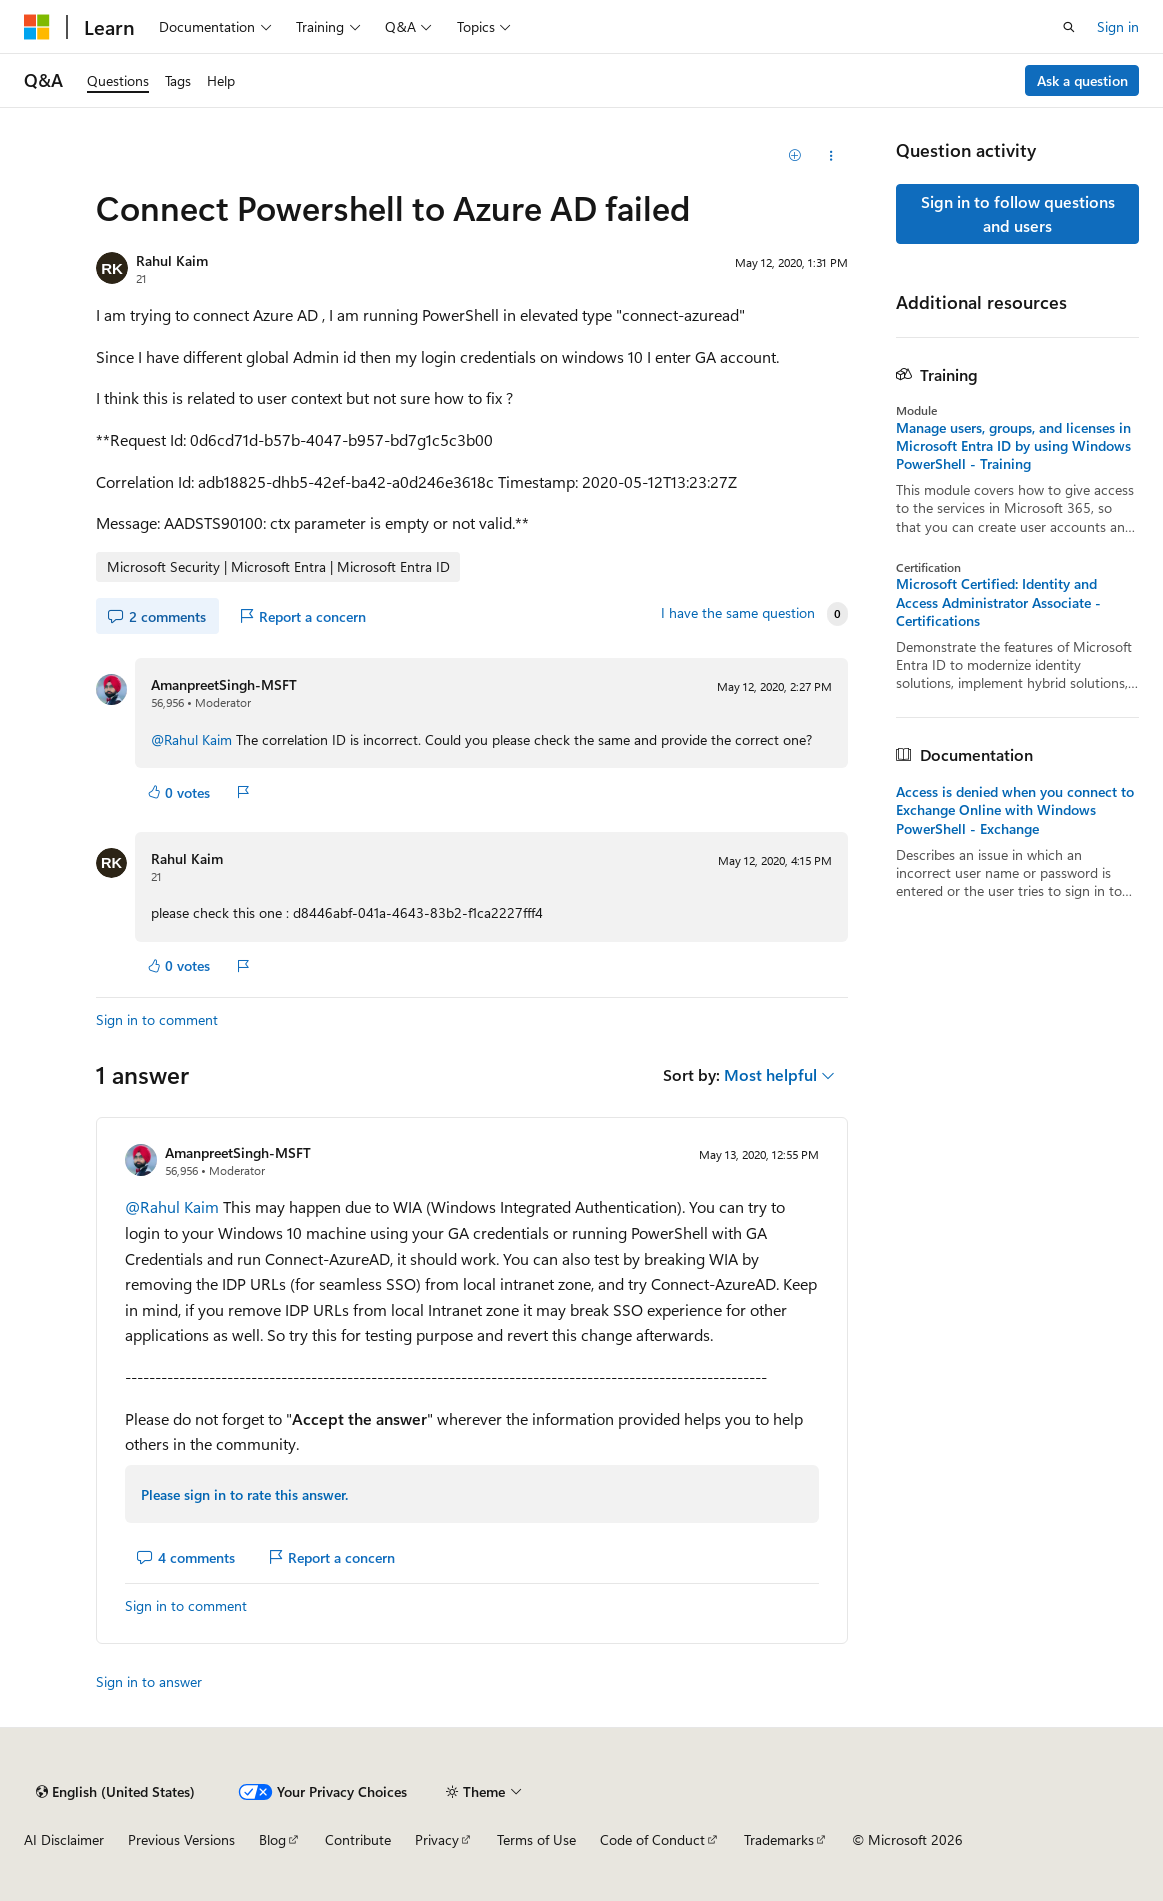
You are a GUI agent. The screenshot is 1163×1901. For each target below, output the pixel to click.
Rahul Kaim (172, 260)
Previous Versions (181, 1839)
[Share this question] (830, 156)
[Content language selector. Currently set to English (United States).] (115, 1792)
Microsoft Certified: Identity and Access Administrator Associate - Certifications (998, 602)
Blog (272, 1839)
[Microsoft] (37, 27)
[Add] (795, 156)
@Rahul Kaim (193, 739)
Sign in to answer (149, 1681)
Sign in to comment (157, 1019)
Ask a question (1082, 80)
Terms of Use (536, 1839)
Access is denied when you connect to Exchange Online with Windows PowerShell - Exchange (1015, 810)
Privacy (437, 1839)
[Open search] (1069, 27)
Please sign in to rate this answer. (244, 1494)
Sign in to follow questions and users (1018, 213)
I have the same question (738, 613)
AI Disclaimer (64, 1839)
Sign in (1118, 26)
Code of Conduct (652, 1839)
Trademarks (779, 1839)
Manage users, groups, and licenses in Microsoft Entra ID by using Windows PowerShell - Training (1013, 446)
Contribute (358, 1839)
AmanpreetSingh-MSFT (224, 684)
